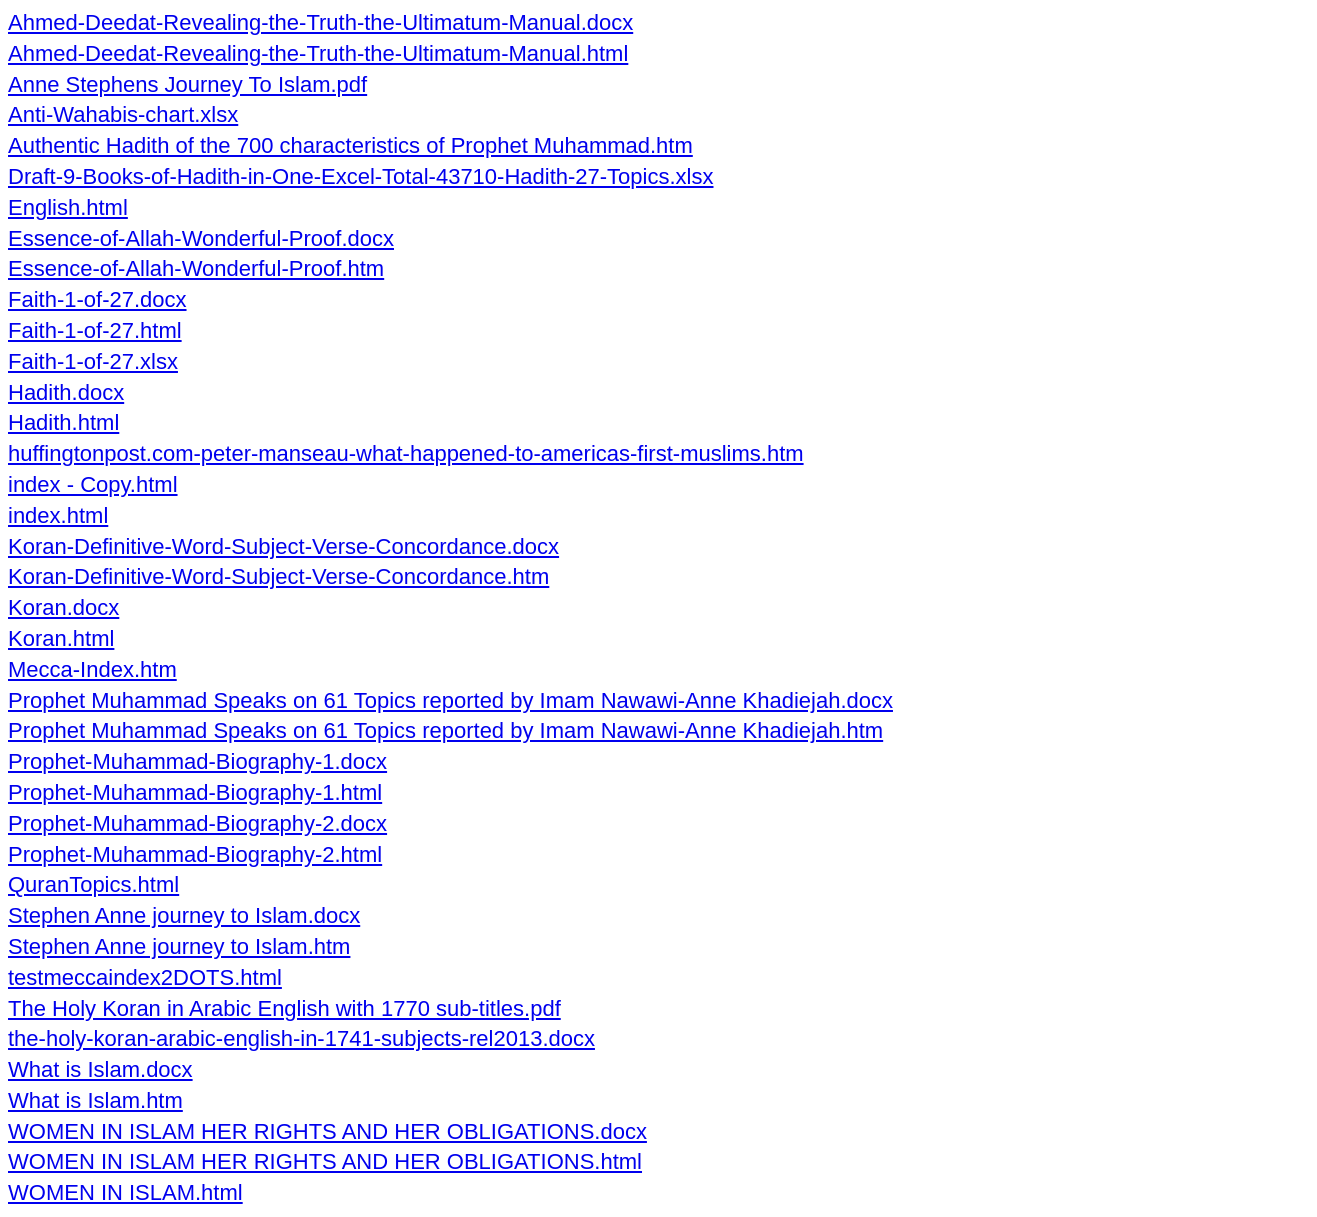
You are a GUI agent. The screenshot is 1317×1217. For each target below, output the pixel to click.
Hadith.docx (66, 392)
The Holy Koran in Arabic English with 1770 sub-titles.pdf (284, 1008)
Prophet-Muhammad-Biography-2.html (195, 854)
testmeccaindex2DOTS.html (145, 977)
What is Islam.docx (100, 1069)
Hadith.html (63, 422)
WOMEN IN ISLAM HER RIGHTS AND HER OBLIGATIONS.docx (327, 1131)
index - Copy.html (93, 484)
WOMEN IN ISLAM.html (125, 1192)
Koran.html (61, 638)
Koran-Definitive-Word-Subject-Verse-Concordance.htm (278, 576)
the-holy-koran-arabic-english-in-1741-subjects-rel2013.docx (301, 1038)
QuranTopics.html (93, 884)
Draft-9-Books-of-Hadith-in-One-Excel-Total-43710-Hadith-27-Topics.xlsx (360, 176)
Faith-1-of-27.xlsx (93, 361)
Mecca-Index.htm (92, 669)
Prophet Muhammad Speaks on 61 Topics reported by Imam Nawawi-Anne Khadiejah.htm (445, 730)
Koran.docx (63, 607)
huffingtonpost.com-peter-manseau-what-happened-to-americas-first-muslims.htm (406, 453)
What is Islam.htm (95, 1100)
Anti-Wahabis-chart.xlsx (123, 114)
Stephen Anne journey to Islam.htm (179, 946)
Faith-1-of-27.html (95, 330)
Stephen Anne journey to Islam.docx (184, 915)
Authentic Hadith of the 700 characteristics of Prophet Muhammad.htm (350, 145)
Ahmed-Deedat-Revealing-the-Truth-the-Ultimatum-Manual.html (318, 53)
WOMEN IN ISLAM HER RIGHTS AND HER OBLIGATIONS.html (325, 1161)
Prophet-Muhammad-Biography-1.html (195, 792)
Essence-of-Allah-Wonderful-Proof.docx (201, 238)
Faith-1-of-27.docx (97, 299)
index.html (58, 515)
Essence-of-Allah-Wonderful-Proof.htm (196, 268)
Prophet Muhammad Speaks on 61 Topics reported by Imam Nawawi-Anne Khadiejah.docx (450, 700)
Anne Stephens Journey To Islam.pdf (187, 84)
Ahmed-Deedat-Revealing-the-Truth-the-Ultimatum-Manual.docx (320, 22)
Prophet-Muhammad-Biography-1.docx (197, 761)
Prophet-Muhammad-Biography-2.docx (197, 823)
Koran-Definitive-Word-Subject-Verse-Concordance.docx (283, 546)
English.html (68, 207)
